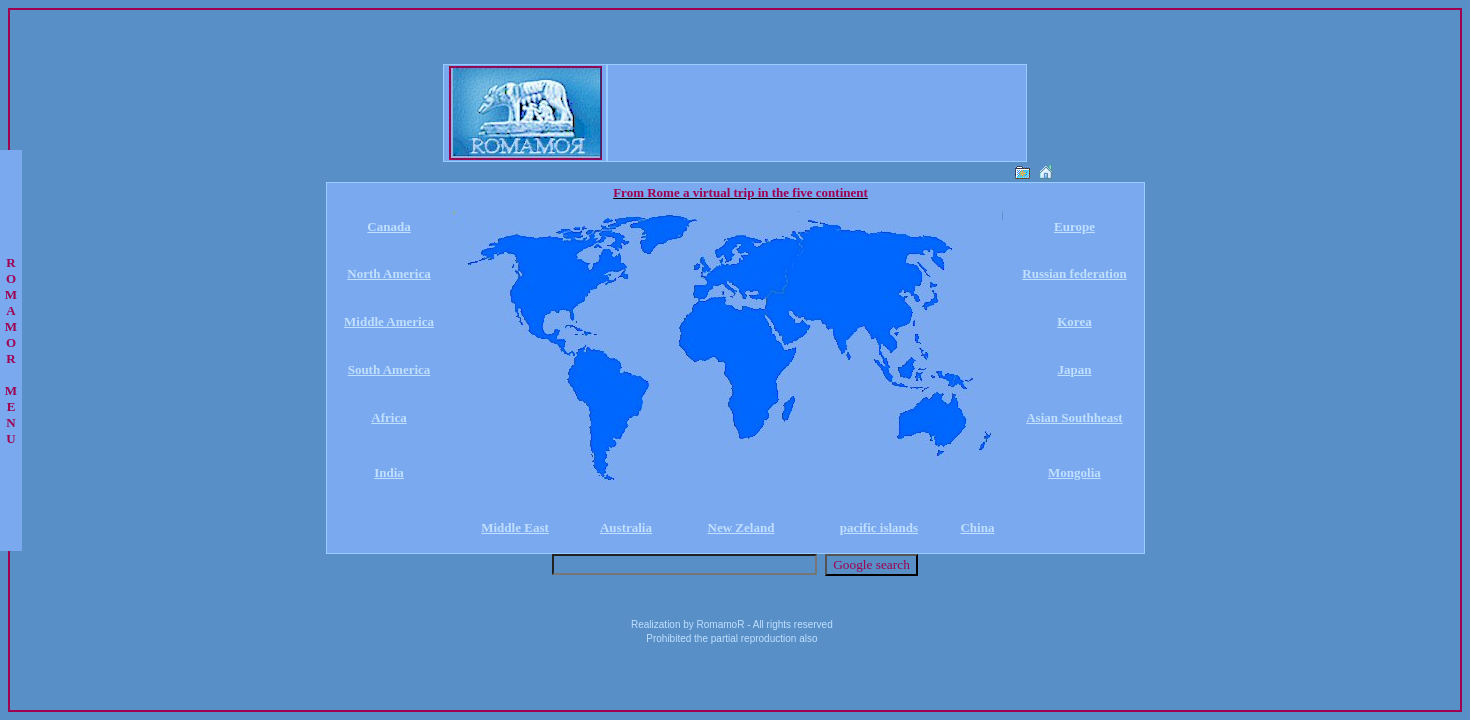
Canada (388, 226)
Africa (388, 417)
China (977, 527)
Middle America (389, 321)
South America (389, 369)
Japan (1074, 369)
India (389, 472)
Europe (1074, 226)
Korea (1074, 321)
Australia (626, 527)
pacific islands (879, 527)
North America (388, 273)
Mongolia (1074, 472)
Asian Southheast (1074, 417)
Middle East (515, 527)
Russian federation (1074, 273)
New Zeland (741, 527)
